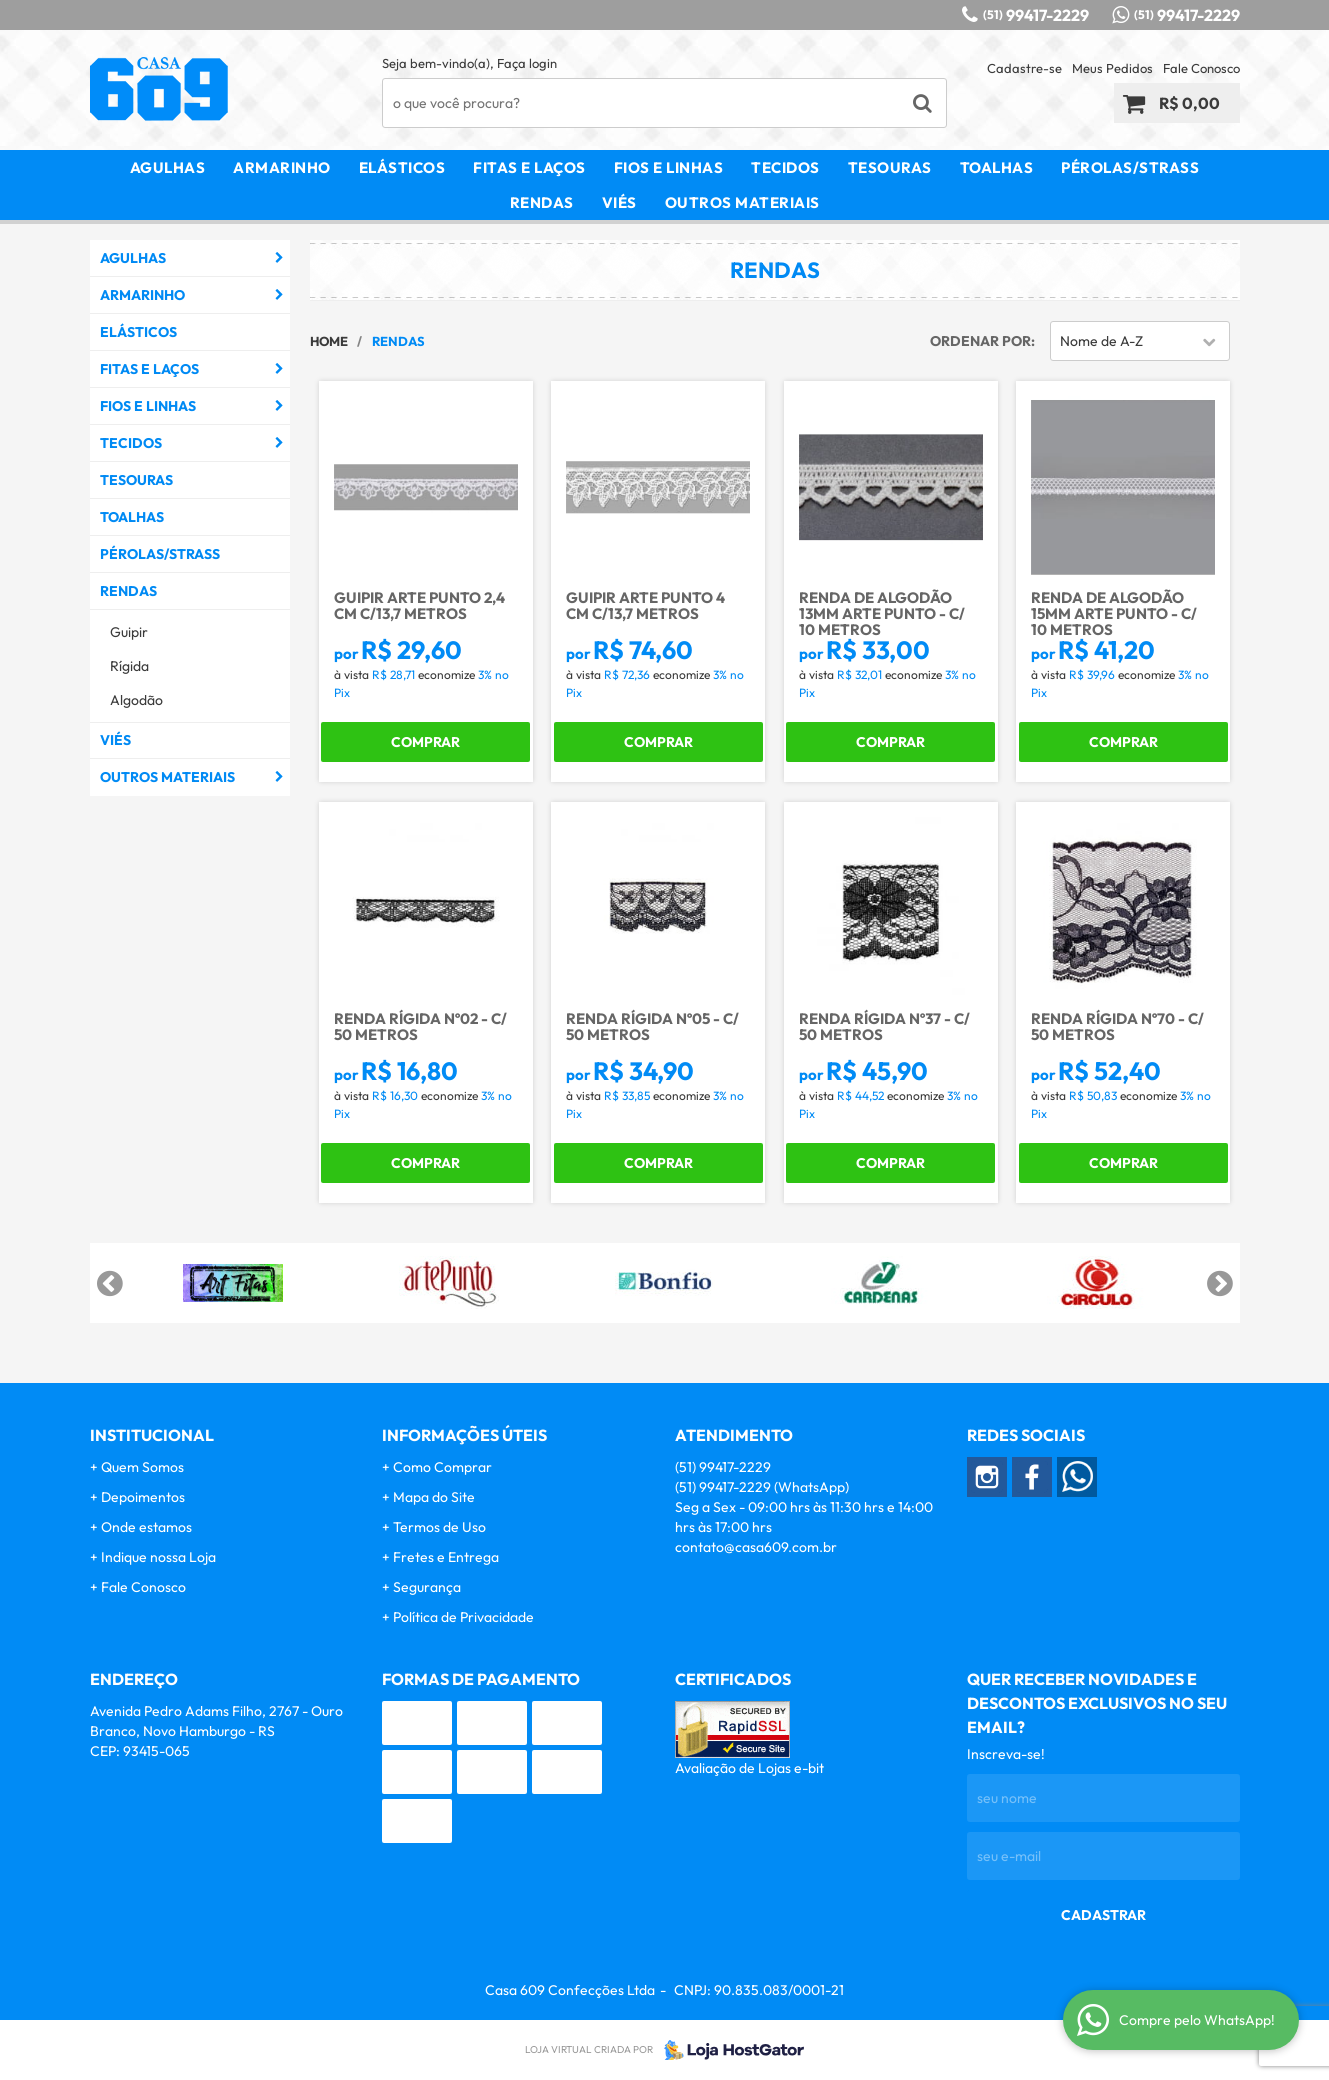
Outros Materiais (742, 202)
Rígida (129, 666)
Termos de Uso (439, 1527)
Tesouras (890, 167)
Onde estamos (146, 1527)
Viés (619, 202)
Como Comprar (442, 1467)
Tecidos (785, 167)
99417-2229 (1036, 15)
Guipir (129, 632)
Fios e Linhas (669, 167)
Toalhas (997, 167)
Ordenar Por (980, 341)
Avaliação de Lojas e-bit (749, 1768)
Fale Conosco (1201, 68)
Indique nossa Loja (158, 1557)
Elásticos (402, 167)
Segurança (427, 1587)
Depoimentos (143, 1497)
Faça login (527, 63)
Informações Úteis (464, 1435)
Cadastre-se (1024, 68)
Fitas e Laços (529, 167)
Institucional (152, 1435)
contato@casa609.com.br (756, 1547)
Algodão (136, 700)
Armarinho (282, 167)
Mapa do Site (434, 1497)
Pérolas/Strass (1130, 167)
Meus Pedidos (1112, 68)
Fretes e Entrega (446, 1557)
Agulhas (168, 167)
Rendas (542, 202)
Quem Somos (142, 1467)
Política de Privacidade (463, 1617)
